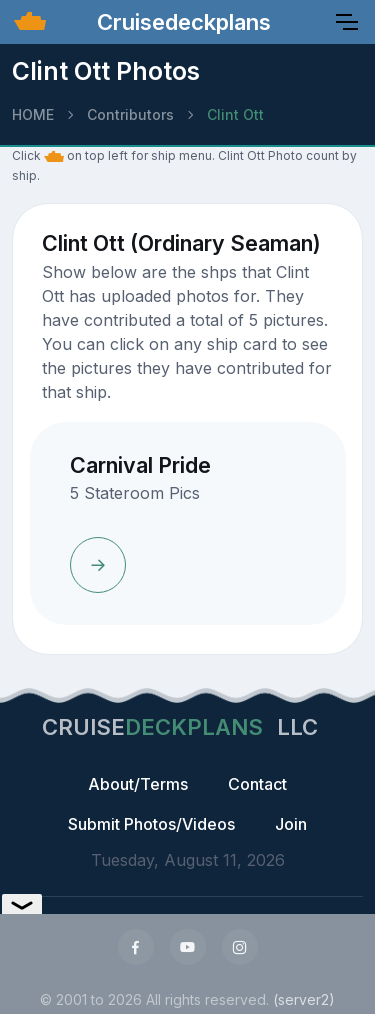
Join (291, 824)
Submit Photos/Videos (151, 824)
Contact (257, 784)
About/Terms (138, 784)
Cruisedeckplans (181, 22)
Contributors (130, 114)
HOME (33, 114)
